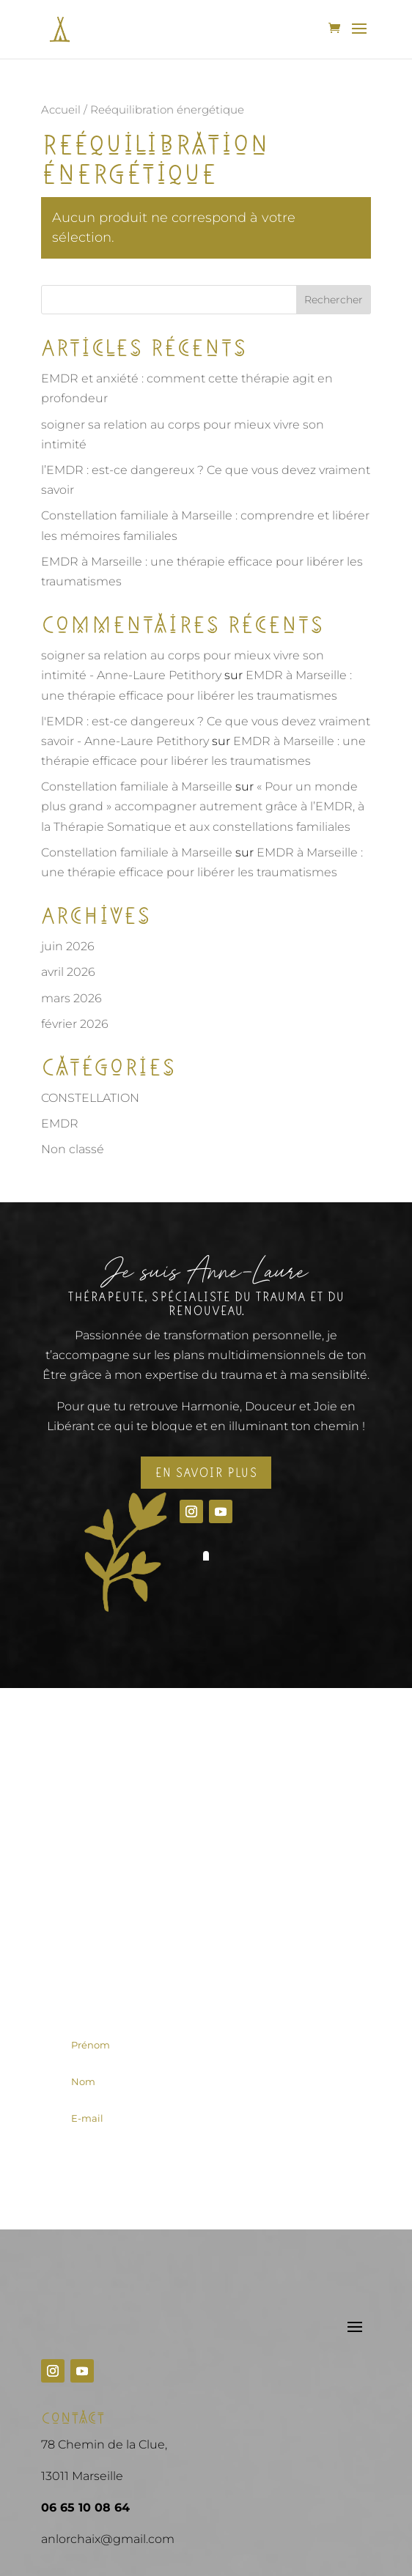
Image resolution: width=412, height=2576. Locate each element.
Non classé (72, 1149)
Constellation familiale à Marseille (136, 786)
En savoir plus (206, 1472)
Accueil (61, 109)
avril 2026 (68, 972)
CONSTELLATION (90, 1098)
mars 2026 (71, 998)
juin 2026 (68, 946)
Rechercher (333, 299)
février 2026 (74, 1024)
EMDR (59, 1123)
